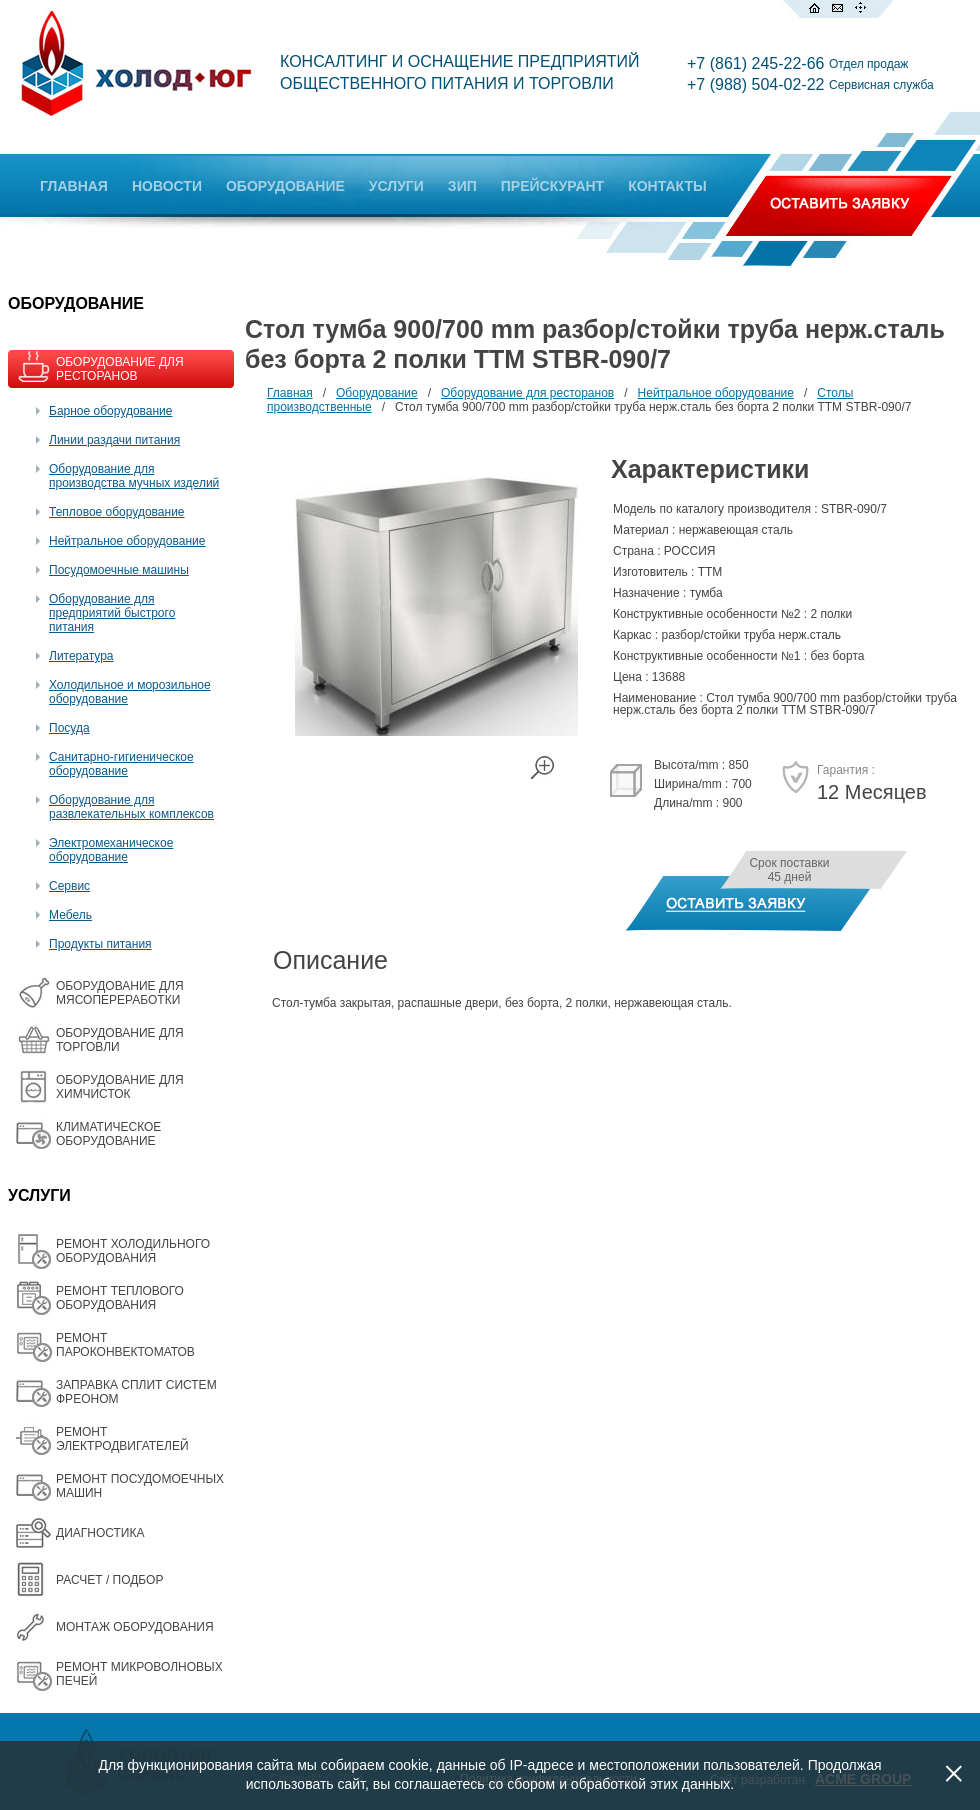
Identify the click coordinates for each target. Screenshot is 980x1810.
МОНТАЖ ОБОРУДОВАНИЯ (135, 1627)
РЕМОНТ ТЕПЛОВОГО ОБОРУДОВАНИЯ (120, 1298)
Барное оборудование (111, 411)
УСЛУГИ (396, 186)
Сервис (69, 886)
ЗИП (462, 186)
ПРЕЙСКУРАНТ (552, 186)
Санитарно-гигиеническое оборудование (121, 764)
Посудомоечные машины (119, 570)
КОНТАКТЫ (667, 186)
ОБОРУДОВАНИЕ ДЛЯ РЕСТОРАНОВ (120, 369)
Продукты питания (100, 944)
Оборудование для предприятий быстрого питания (112, 613)
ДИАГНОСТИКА (100, 1533)
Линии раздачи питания (114, 440)
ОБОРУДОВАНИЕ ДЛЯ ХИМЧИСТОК (120, 1087)
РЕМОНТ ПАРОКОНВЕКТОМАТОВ (125, 1345)
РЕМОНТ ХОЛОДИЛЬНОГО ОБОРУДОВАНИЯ (133, 1251)
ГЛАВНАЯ (74, 186)
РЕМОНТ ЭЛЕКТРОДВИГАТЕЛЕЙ (122, 1439)
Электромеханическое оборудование (111, 850)
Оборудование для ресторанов (527, 393)
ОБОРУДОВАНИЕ (285, 186)
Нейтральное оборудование (127, 541)
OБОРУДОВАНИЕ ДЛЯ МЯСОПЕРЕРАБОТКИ (120, 993)
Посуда (69, 728)
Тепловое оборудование (117, 512)
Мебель (70, 915)
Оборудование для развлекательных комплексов (131, 807)
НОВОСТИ (167, 186)
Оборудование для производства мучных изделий (134, 476)
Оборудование (377, 393)
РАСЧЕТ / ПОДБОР (109, 1580)
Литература (81, 656)
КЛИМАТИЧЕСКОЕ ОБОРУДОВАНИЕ (108, 1134)
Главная (290, 393)
